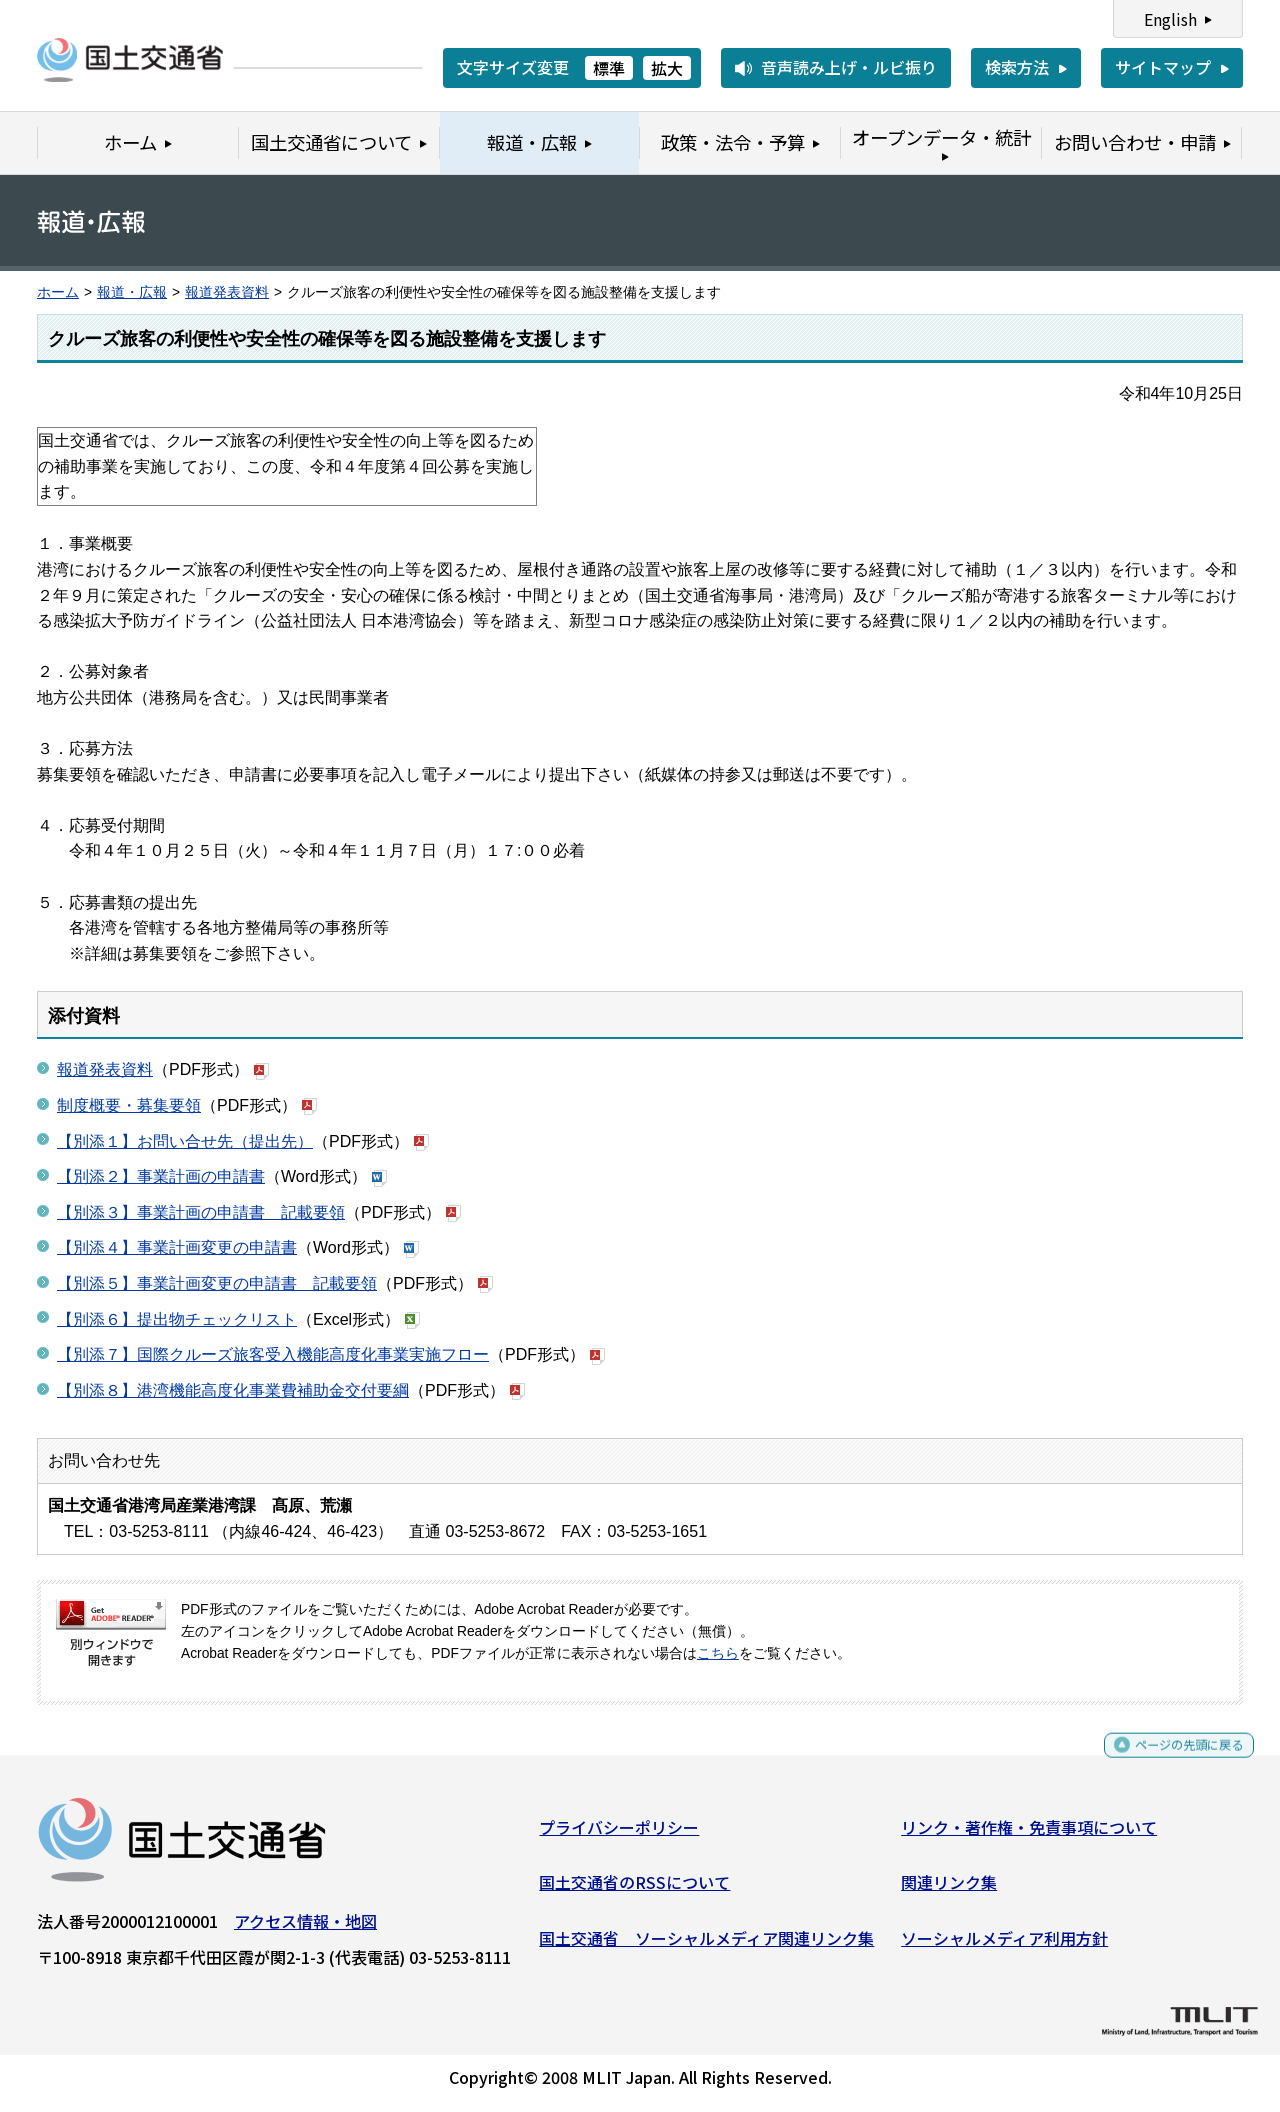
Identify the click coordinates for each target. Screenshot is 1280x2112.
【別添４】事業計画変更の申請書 (177, 1247)
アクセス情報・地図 (305, 1928)
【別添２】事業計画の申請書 (161, 1176)
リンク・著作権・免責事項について (1029, 1834)
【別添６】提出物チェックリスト (177, 1319)
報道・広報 (132, 292)
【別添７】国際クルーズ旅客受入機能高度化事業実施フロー (273, 1354)
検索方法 (1017, 67)
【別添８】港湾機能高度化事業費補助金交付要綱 (233, 1390)
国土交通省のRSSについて (634, 1890)
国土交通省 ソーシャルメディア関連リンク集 (706, 1945)
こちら (718, 1653)
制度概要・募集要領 (129, 1105)
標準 (609, 68)
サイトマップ (1163, 67)
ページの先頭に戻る (1172, 1761)
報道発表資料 (227, 292)
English (1170, 19)
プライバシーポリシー (619, 1834)
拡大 (667, 68)
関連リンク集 (949, 1890)
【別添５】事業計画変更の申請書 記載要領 (217, 1283)
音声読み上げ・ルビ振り (849, 67)
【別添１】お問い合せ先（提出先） (185, 1141)
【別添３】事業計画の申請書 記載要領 (201, 1212)
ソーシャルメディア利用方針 (1004, 1945)
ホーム (58, 292)
